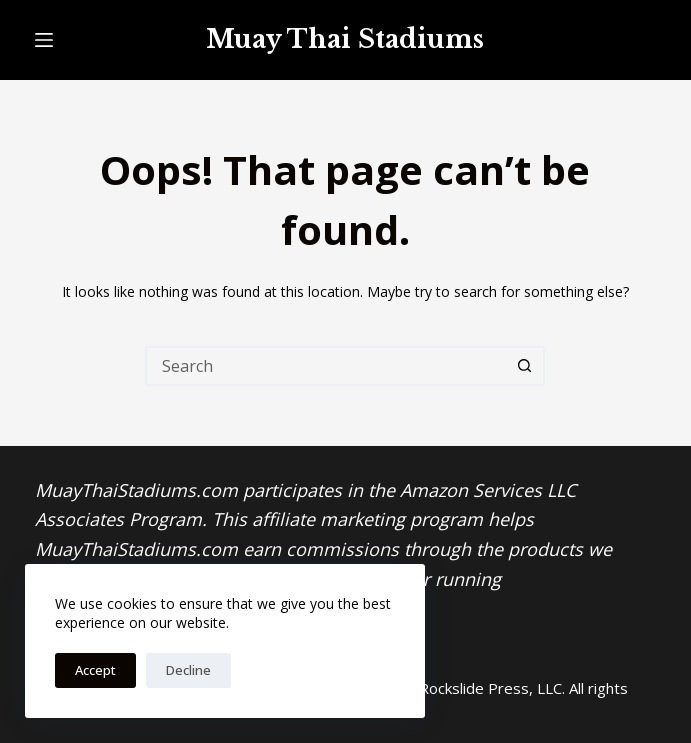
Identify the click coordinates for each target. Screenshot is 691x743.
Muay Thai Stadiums (345, 39)
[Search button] (525, 366)
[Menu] (44, 40)
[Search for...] (325, 366)
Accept (95, 670)
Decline (188, 670)
